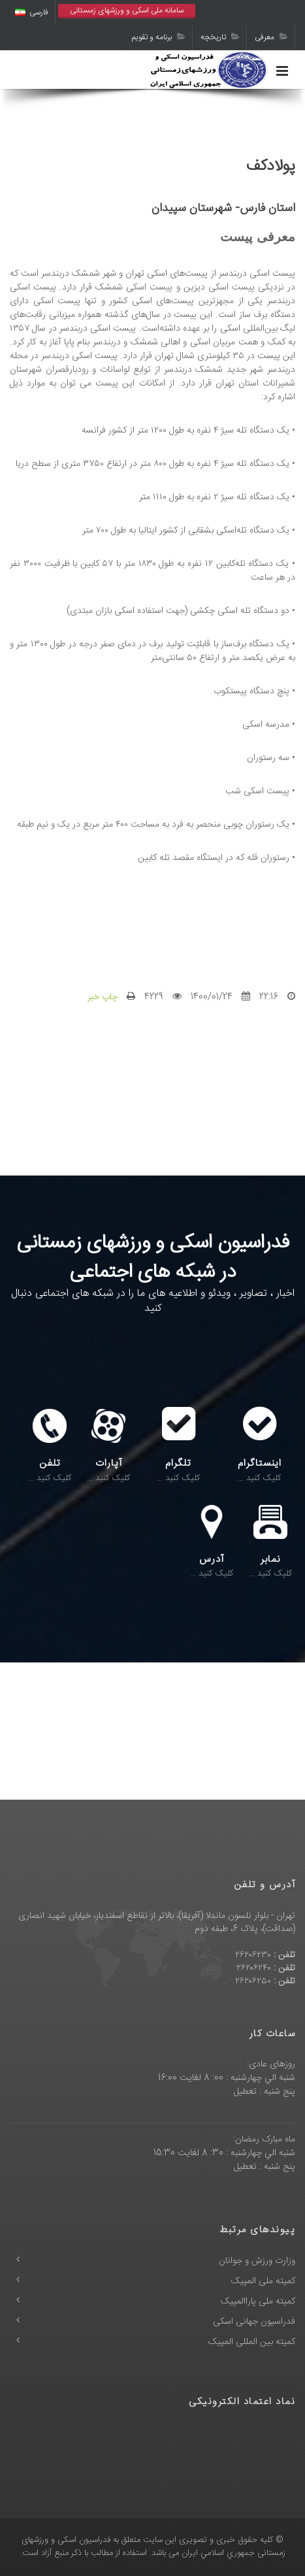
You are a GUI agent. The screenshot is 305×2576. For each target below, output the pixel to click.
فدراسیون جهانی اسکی (254, 2322)
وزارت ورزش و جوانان (257, 2261)
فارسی (31, 12)
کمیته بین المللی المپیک (251, 2342)
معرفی (271, 37)
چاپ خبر (103, 997)
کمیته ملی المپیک (263, 2281)
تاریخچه (220, 37)
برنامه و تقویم (158, 37)
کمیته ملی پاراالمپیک (258, 2301)
